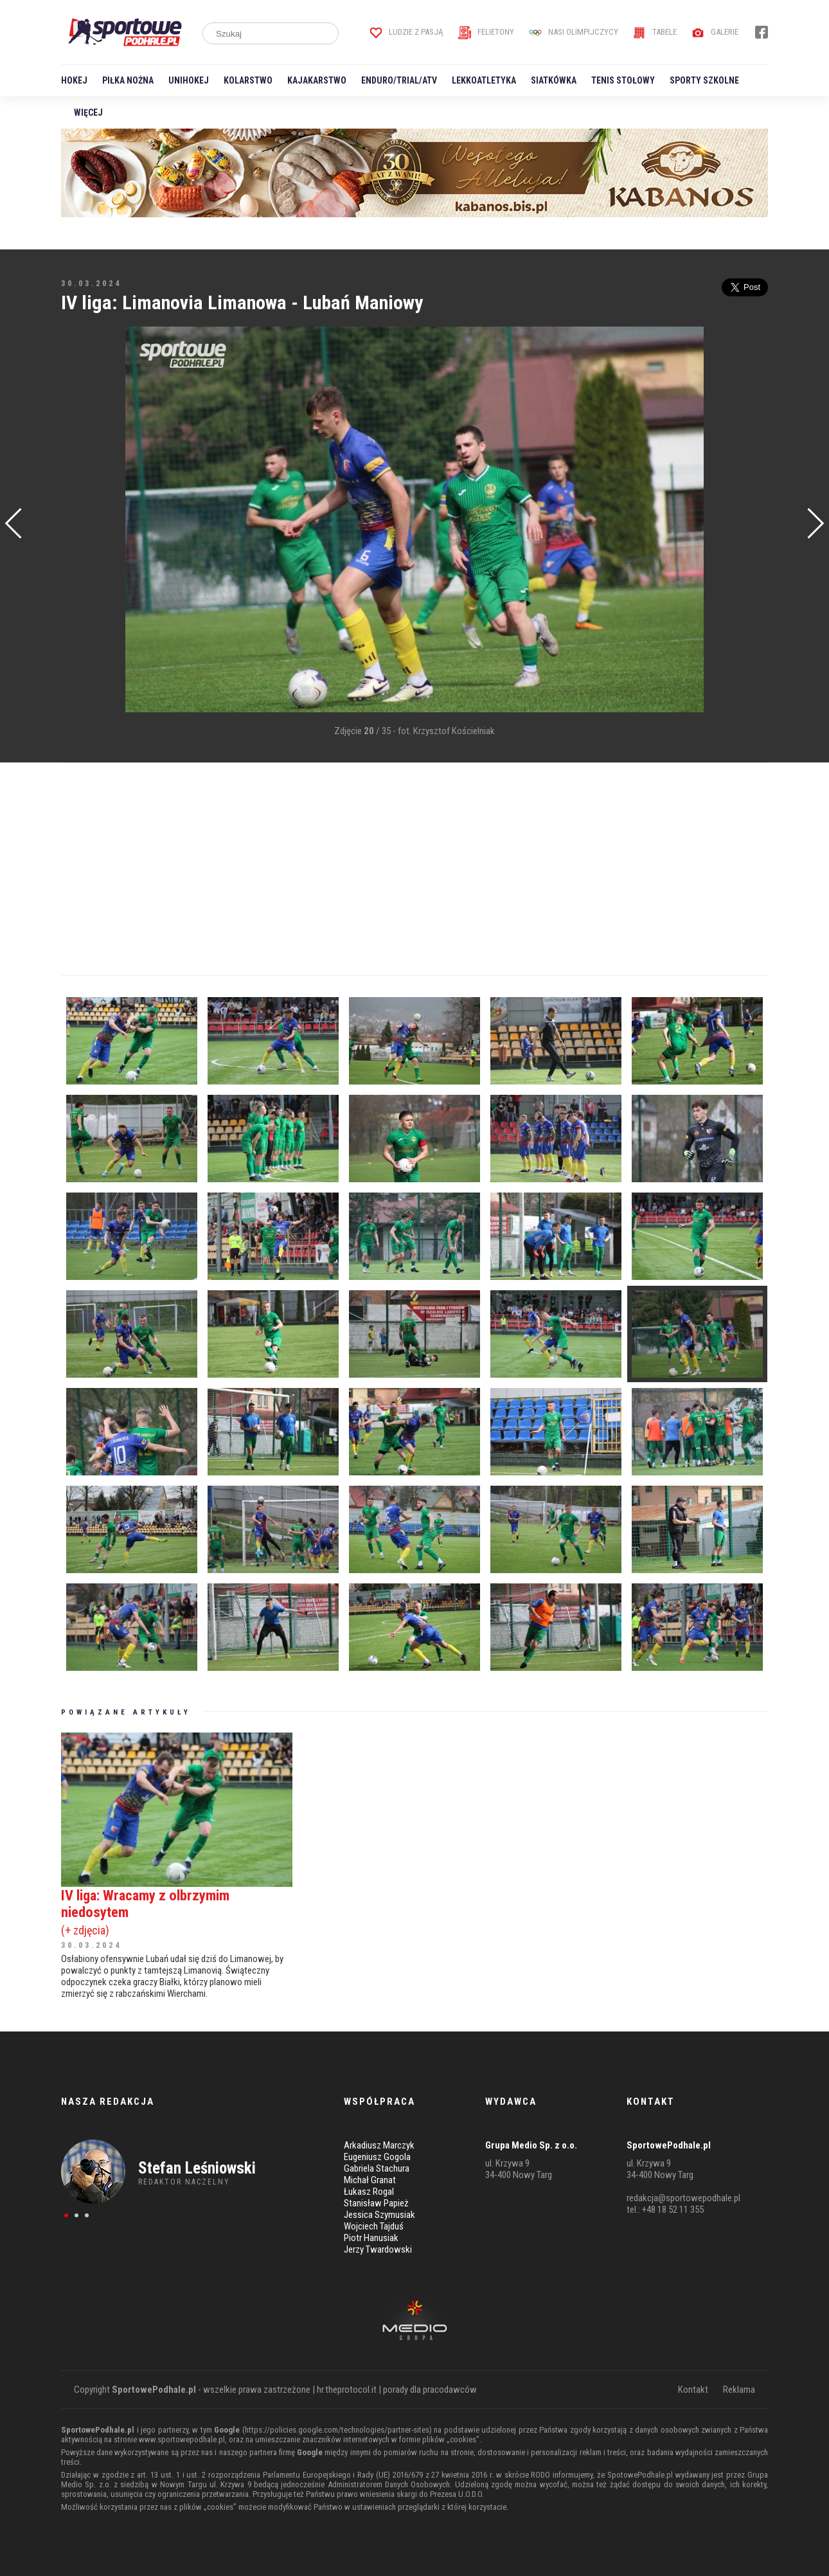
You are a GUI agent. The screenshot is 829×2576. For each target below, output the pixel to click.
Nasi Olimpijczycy (573, 32)
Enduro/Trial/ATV (399, 80)
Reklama (739, 2389)
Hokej (74, 80)
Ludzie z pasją (406, 32)
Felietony (486, 32)
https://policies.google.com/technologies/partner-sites (337, 2430)
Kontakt (693, 2389)
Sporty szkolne (704, 80)
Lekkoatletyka (484, 80)
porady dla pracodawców (430, 2389)
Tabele (655, 32)
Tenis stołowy (623, 80)
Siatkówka (553, 80)
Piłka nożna (128, 80)
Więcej (88, 112)
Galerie (714, 32)
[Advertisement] (80, 521)
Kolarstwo (248, 80)
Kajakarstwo (316, 80)
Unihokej (188, 80)
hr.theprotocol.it (347, 2389)
